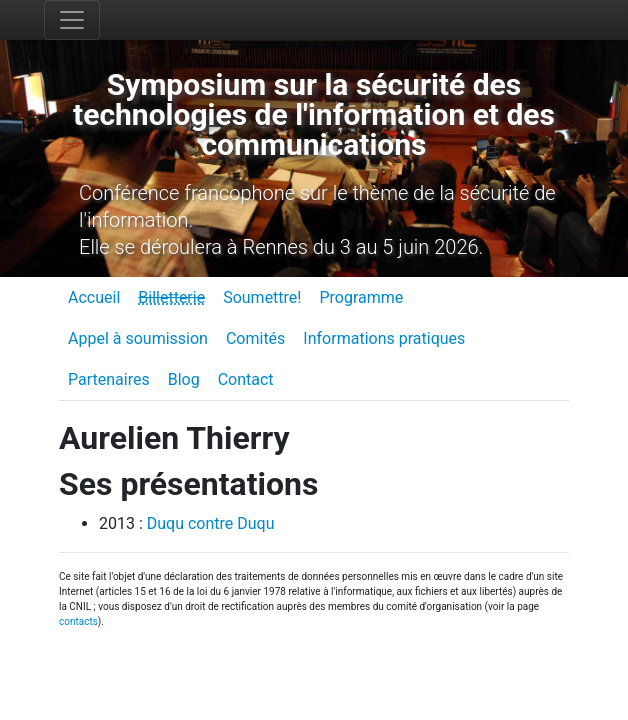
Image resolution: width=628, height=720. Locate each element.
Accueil (94, 297)
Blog (184, 379)
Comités (255, 338)
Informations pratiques (384, 338)
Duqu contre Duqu (211, 523)
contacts (78, 621)
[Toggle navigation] (72, 20)
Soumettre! (262, 297)
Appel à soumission (138, 338)
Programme (361, 297)
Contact (246, 379)
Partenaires (109, 379)
